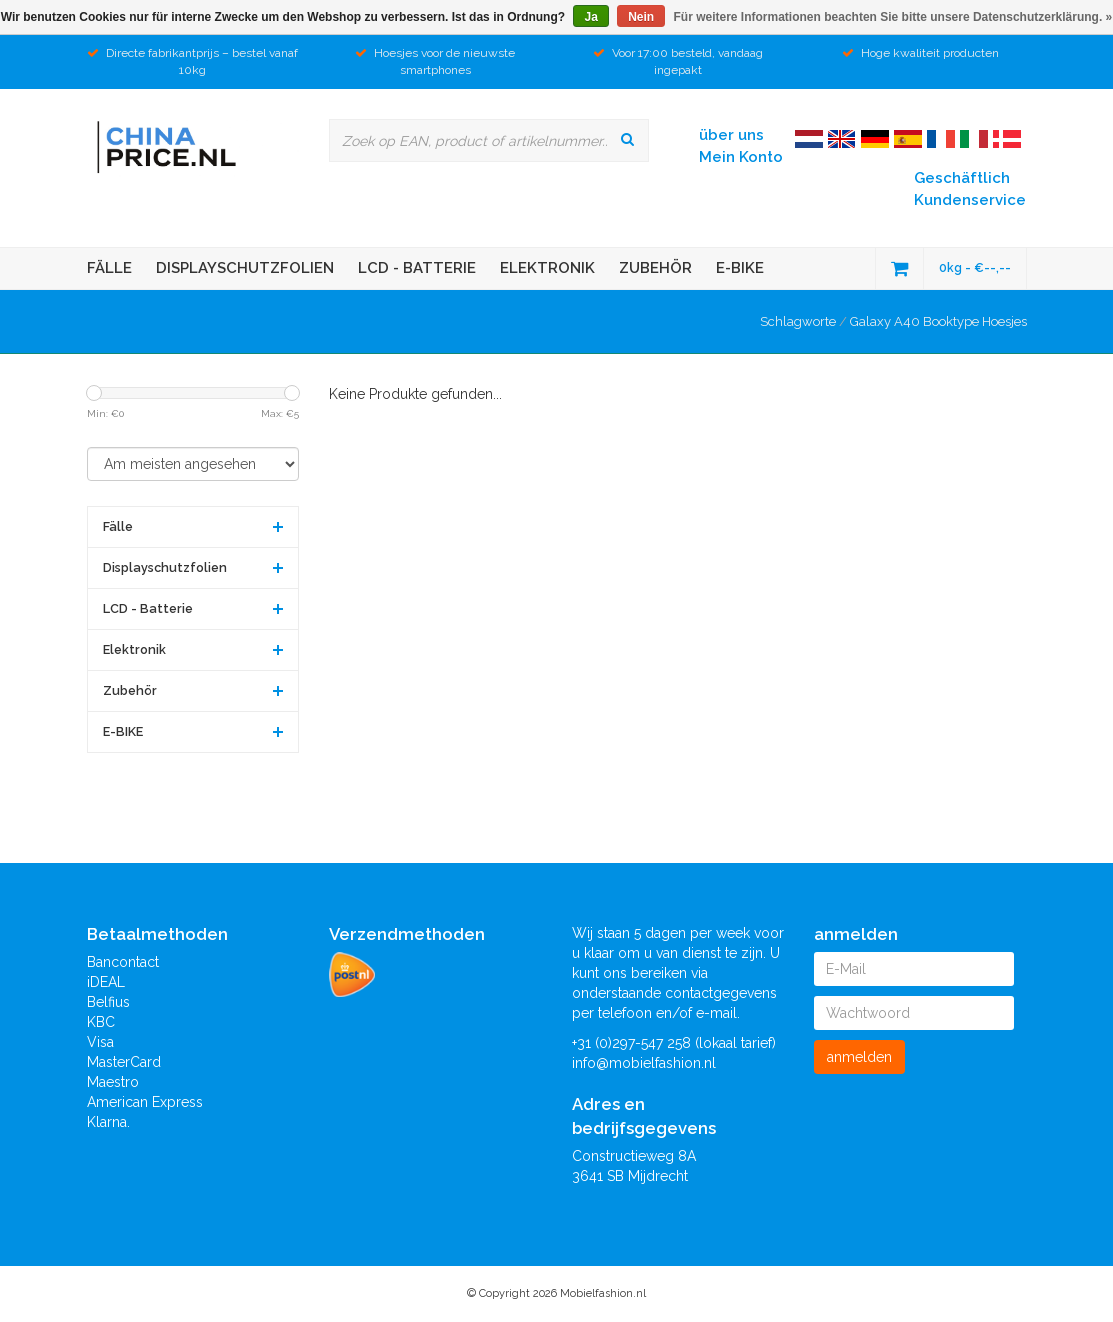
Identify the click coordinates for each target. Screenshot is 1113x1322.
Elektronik (547, 268)
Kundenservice (970, 200)
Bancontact (123, 962)
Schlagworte (798, 321)
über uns (731, 135)
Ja (590, 17)
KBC (101, 1022)
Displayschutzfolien (245, 268)
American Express (145, 1102)
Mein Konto (741, 157)
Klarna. (108, 1122)
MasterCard (124, 1062)
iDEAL (106, 982)
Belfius (108, 1002)
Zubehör (655, 268)
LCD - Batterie (417, 268)
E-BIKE (740, 268)
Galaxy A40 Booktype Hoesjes (938, 321)
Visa (100, 1042)
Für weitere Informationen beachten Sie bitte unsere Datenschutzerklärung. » (893, 17)
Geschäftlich (962, 178)
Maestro (113, 1082)
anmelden (859, 1057)
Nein (641, 17)
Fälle (109, 268)
